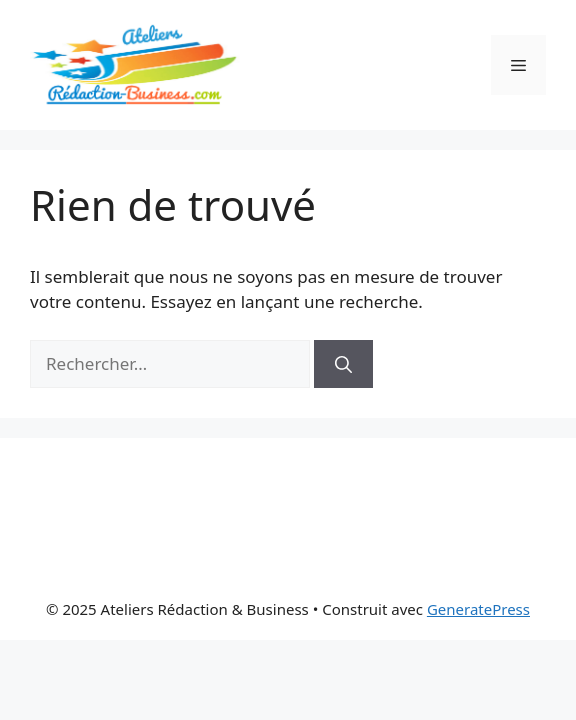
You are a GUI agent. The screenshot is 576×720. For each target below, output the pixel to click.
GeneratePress (478, 609)
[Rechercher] (343, 364)
